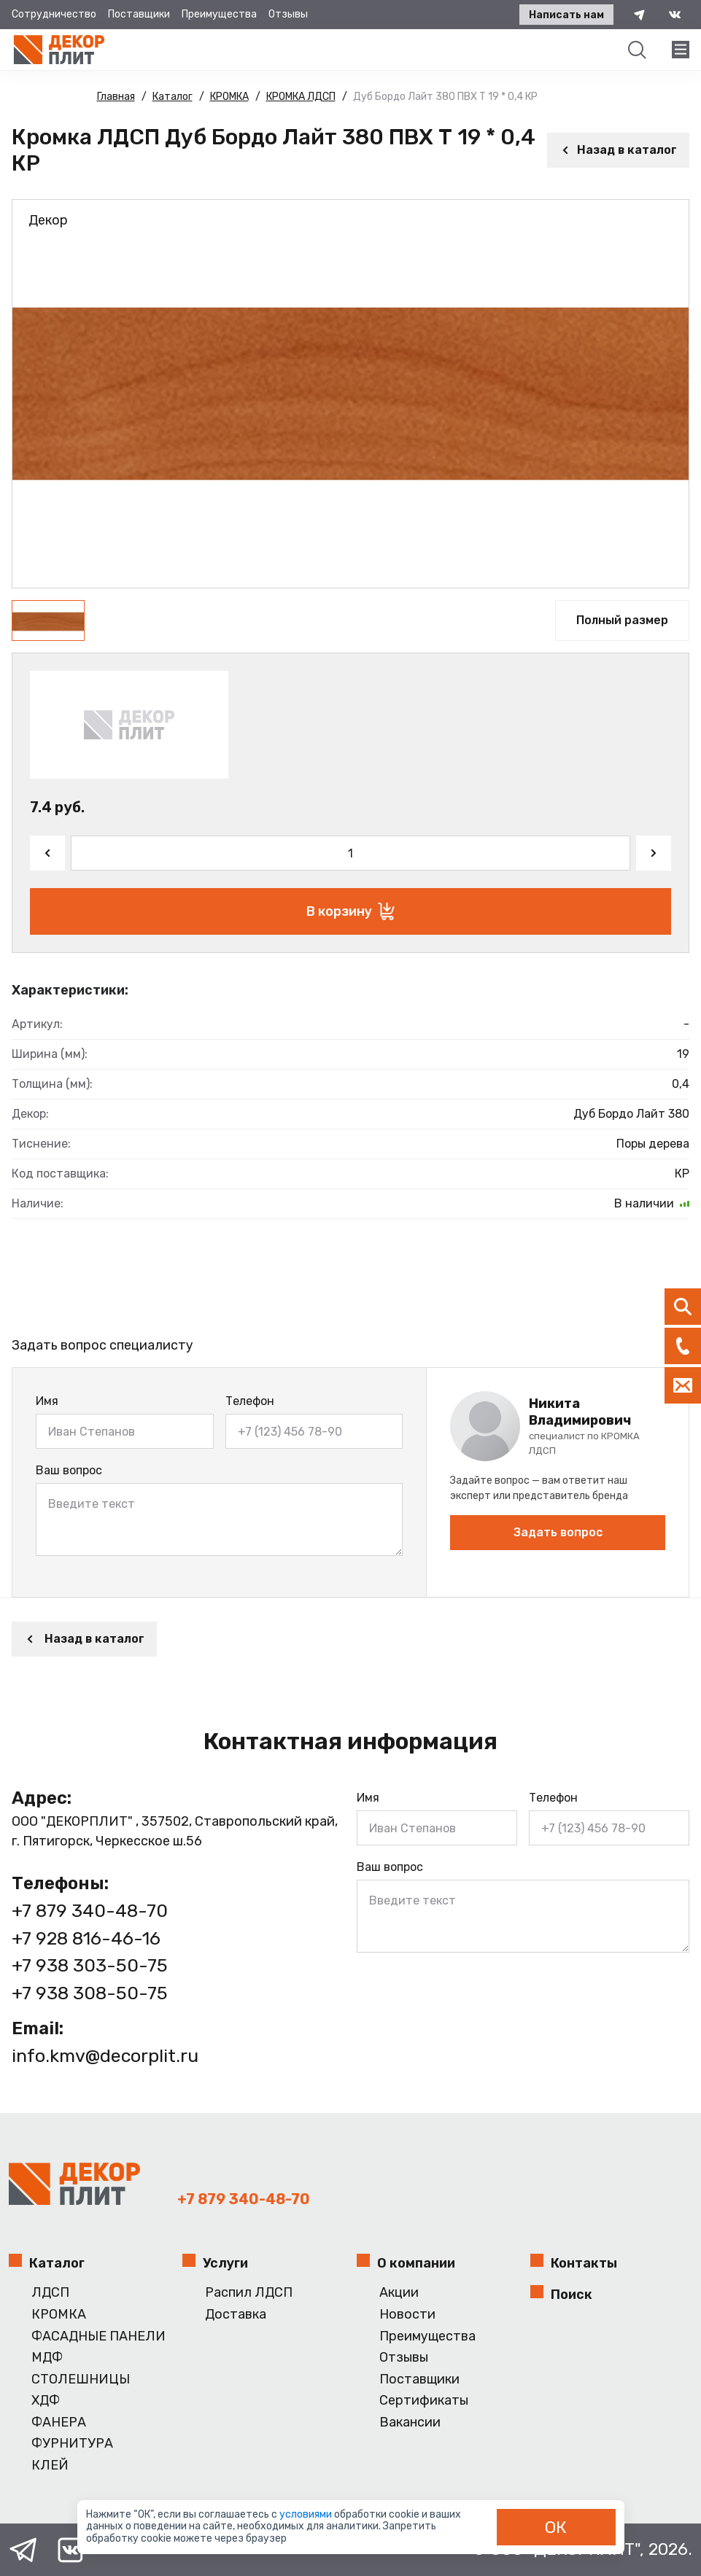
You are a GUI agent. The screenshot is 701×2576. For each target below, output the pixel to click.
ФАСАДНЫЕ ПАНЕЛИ (98, 2336)
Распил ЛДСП (249, 2292)
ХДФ (45, 2400)
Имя (47, 1401)
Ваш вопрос (69, 1470)
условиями (306, 2514)
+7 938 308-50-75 (90, 1993)
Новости (407, 2314)
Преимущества (219, 14)
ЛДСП (50, 2292)
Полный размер (622, 620)
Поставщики (139, 14)
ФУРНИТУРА (72, 2443)
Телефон (249, 1401)
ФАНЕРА (58, 2422)
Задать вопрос (558, 1532)
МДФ (47, 2357)
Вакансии (410, 2422)
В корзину (350, 911)
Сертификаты (423, 2400)
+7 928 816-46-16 (86, 1938)
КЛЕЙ (50, 2465)
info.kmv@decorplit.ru (105, 2055)
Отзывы (288, 14)
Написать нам (566, 15)
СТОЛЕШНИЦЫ (80, 2379)
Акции (399, 2292)
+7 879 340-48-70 (90, 1910)
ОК (556, 2527)
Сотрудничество (54, 14)
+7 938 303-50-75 (90, 1965)
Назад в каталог (618, 150)
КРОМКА (58, 2314)
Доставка (235, 2314)
